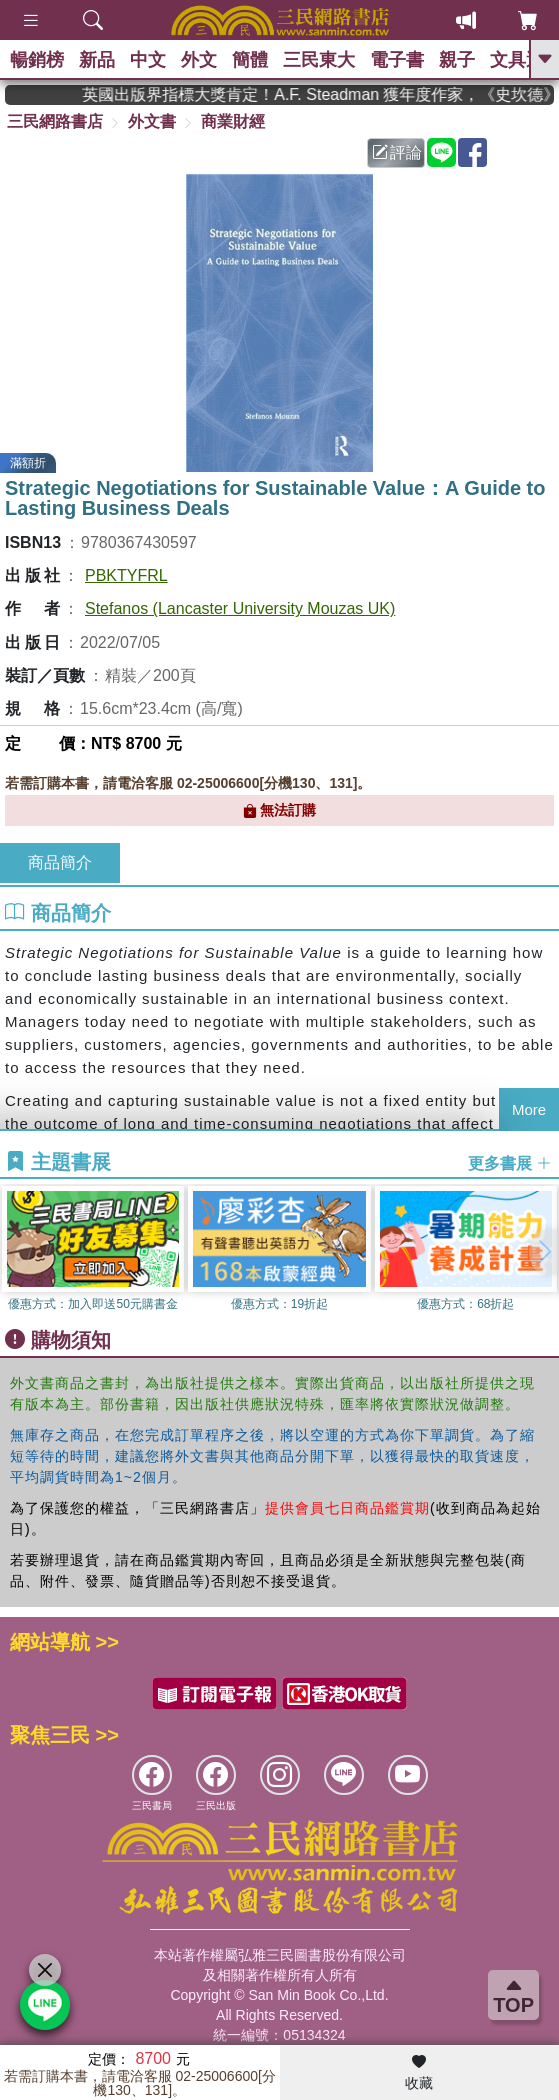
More (529, 1109)
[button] (544, 1252)
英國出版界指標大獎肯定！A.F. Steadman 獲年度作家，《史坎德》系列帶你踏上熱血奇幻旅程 (330, 94)
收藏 (419, 2073)
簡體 (250, 60)
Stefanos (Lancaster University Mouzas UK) (240, 608)
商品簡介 (60, 862)
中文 (148, 60)
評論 (397, 152)
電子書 (397, 60)
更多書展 (510, 1162)
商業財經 (233, 121)
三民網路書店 (55, 121)
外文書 (152, 121)
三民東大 (319, 60)
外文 (199, 60)
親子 (457, 60)
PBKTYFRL (126, 575)
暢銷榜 (37, 60)
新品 (97, 60)
